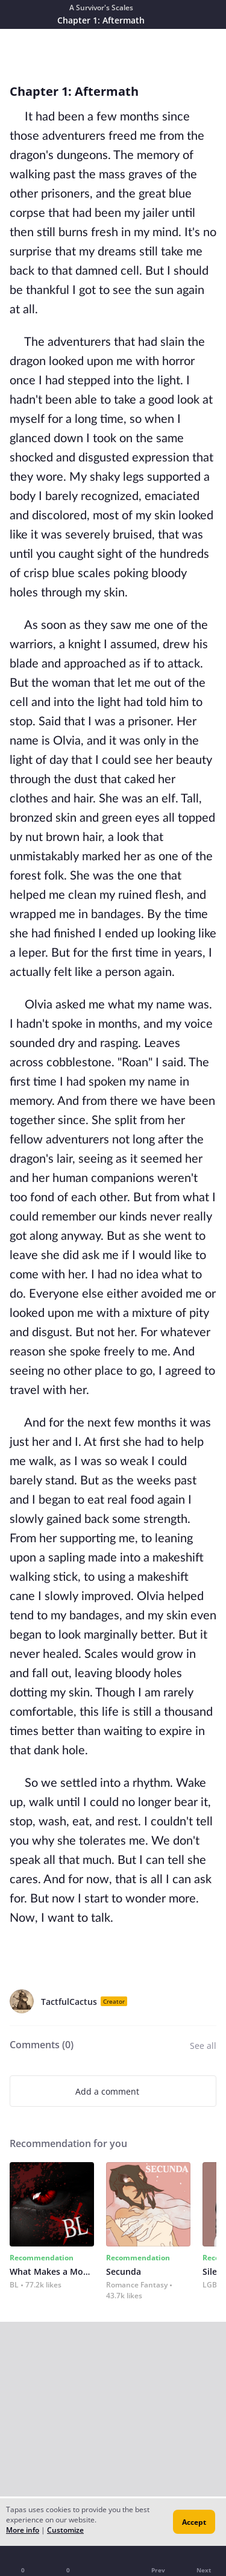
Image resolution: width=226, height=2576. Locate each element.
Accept (194, 2522)
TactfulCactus (69, 2001)
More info (22, 2530)
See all (203, 2045)
